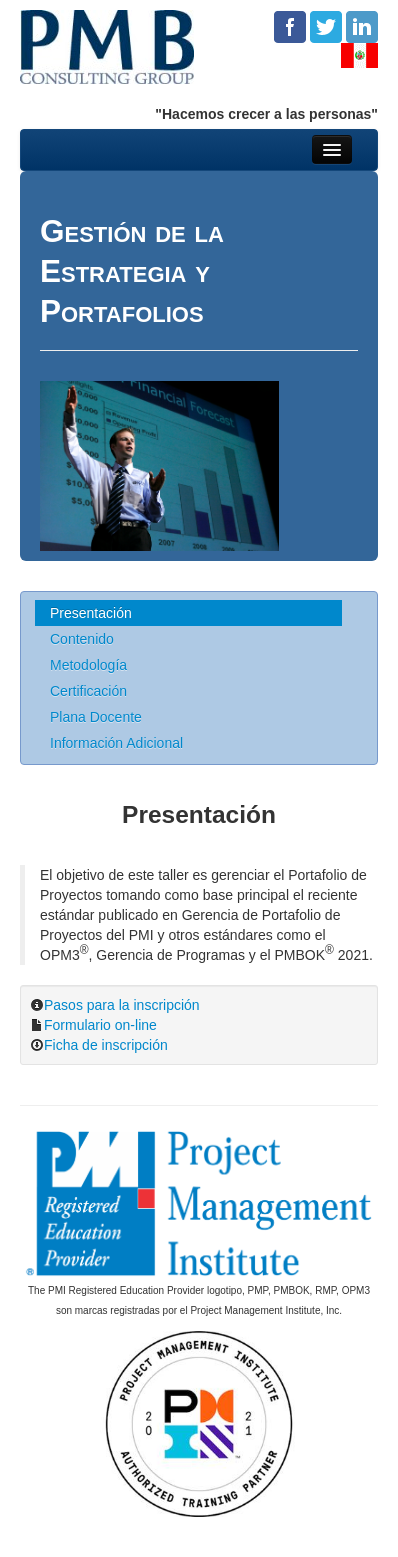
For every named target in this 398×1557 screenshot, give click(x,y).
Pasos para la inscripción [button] (122, 1005)
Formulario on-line (100, 1025)
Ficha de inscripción (106, 1045)
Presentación (91, 613)
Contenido (82, 639)
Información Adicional (116, 743)
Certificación (88, 691)
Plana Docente (96, 717)
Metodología (88, 665)
